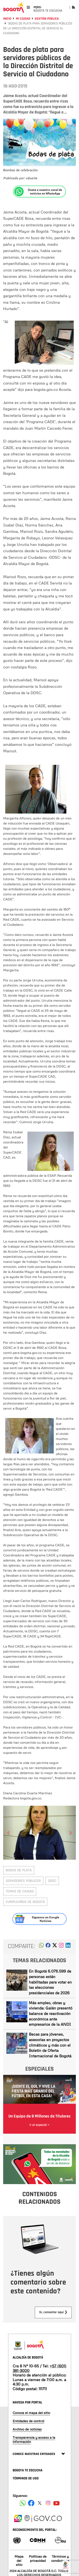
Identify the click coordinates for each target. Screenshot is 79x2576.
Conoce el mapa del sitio (31, 2413)
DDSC (52, 1880)
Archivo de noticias (27, 2429)
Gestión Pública (47, 18)
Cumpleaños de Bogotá (25, 1901)
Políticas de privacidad (38, 2558)
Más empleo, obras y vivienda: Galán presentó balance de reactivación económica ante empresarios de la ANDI (50, 2013)
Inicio (7, 18)
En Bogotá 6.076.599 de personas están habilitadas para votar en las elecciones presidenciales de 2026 (50, 1982)
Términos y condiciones (60, 2558)
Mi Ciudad (23, 18)
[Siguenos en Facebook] (23, 2503)
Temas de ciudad (20, 1891)
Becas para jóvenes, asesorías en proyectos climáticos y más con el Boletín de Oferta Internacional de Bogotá (50, 2045)
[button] (41, 1946)
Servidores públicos (23, 1880)
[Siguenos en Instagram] (48, 2503)
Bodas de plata (19, 1870)
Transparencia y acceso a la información (34, 2439)
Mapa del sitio (19, 2560)
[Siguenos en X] (39, 2503)
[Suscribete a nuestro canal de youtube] (56, 2503)
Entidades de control (28, 2421)
